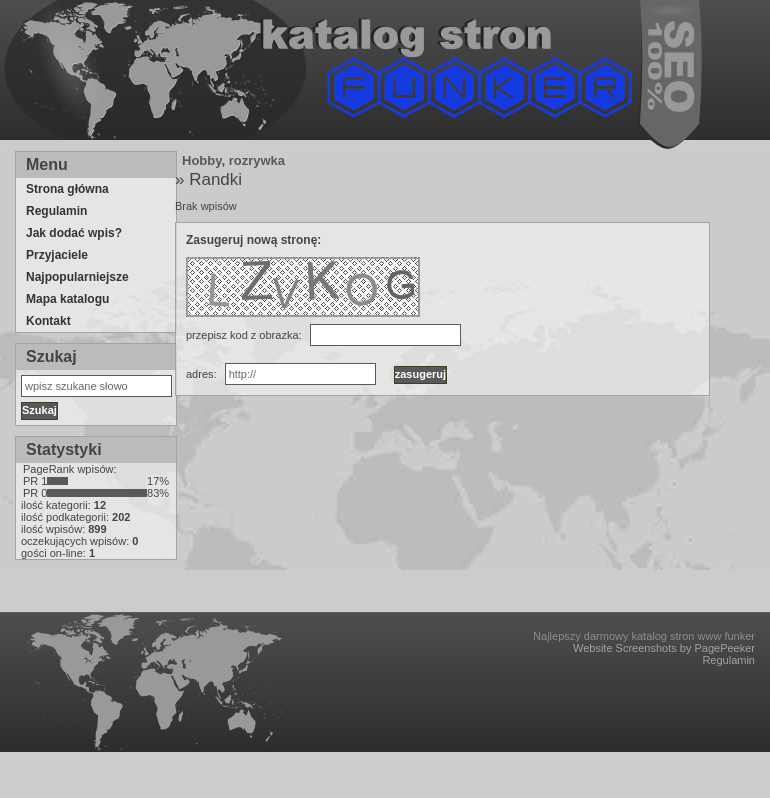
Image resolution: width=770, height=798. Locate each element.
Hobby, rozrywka (233, 160)
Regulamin (56, 211)
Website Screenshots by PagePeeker (664, 648)
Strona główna (67, 189)
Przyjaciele (57, 255)
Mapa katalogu (67, 299)
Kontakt (48, 321)
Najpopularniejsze (77, 277)
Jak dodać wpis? (74, 233)
